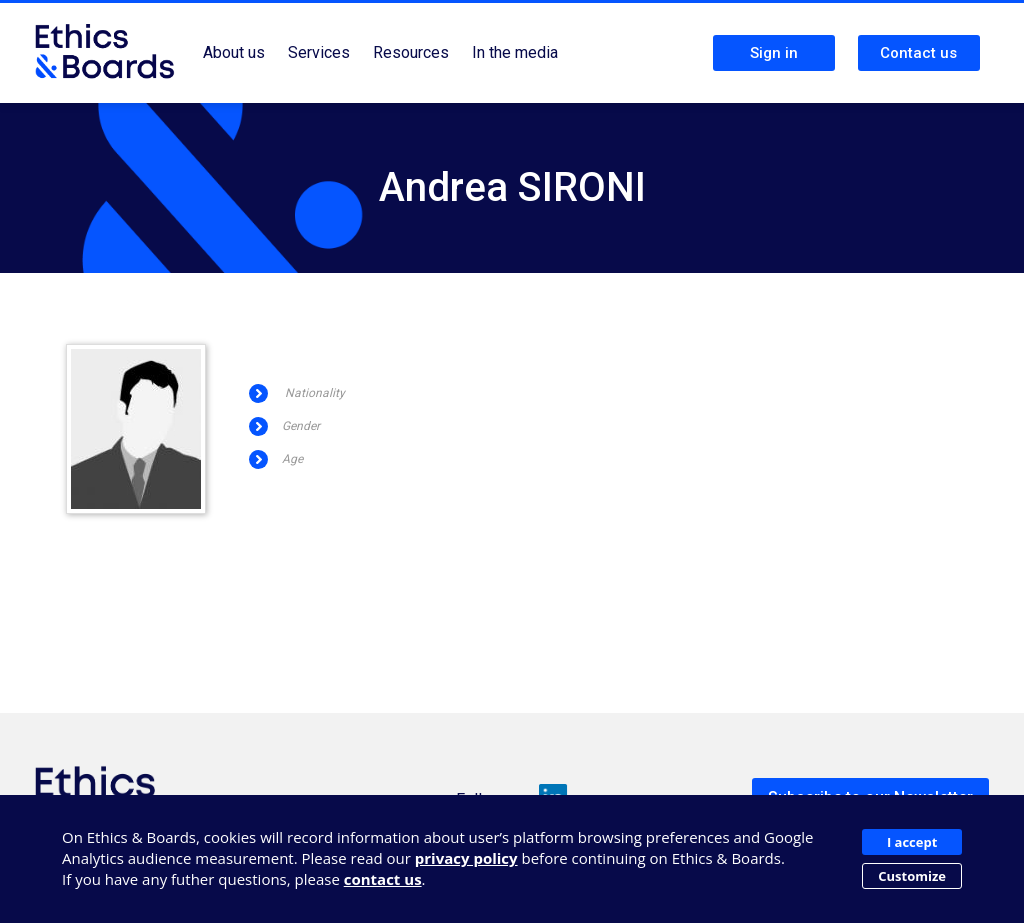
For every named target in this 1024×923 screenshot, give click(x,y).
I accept (912, 842)
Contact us (918, 53)
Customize (912, 876)
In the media (515, 52)
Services (319, 52)
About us (234, 52)
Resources (411, 52)
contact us (383, 879)
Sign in (774, 53)
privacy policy (466, 858)
